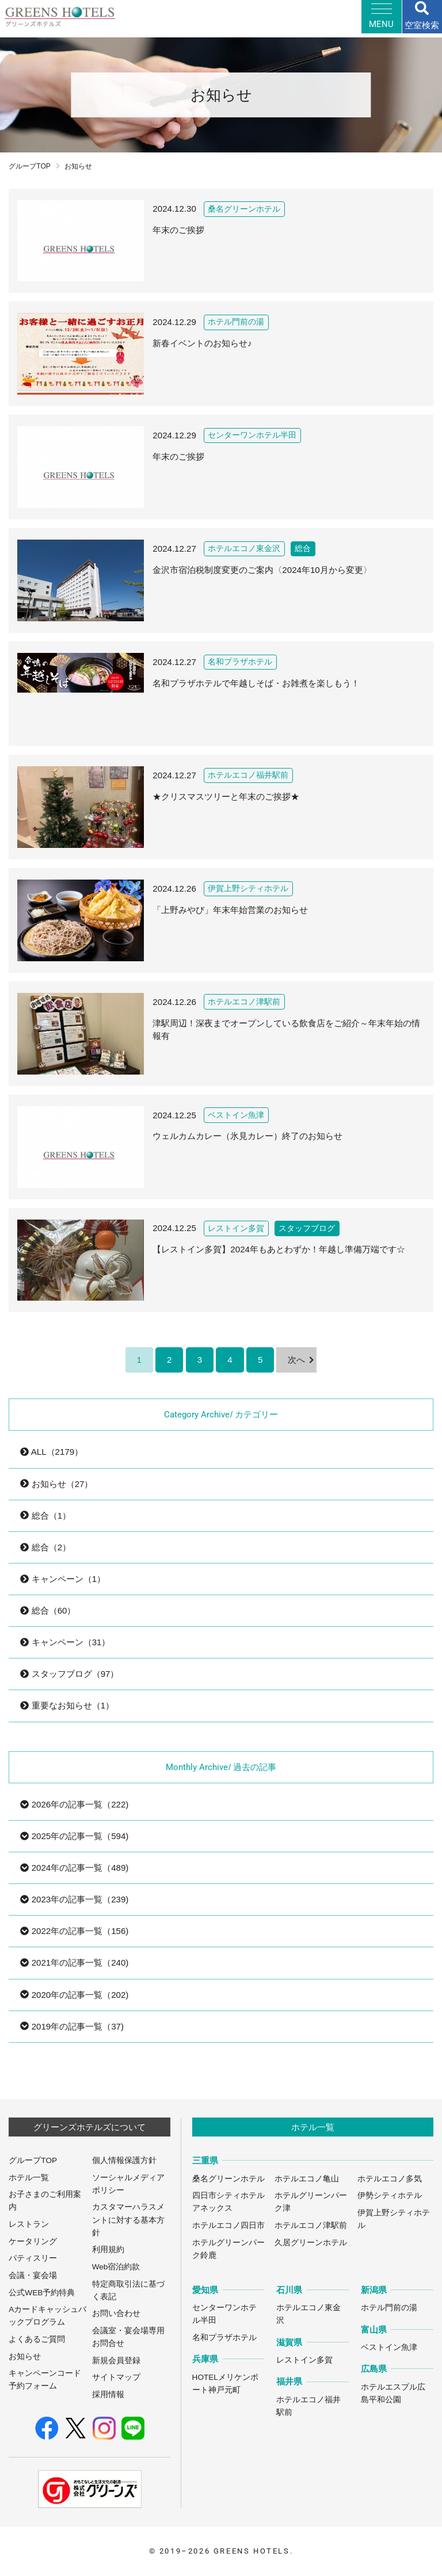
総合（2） (45, 1547)
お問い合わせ (116, 2313)
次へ (296, 1360)
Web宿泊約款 (116, 2266)
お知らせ (25, 2356)
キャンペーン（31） (65, 1642)
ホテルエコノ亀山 (307, 2178)
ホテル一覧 (29, 2177)
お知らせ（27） (56, 1484)
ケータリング (33, 2241)
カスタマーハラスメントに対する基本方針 (128, 2220)
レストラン (29, 2224)
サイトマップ (116, 2377)
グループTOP (30, 166)
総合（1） (45, 1515)
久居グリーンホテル (311, 2242)
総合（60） (47, 1610)
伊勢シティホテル (389, 2195)
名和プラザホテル (224, 2337)
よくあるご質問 (37, 2339)
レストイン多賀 (304, 2360)
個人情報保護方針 (124, 2160)
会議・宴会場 (33, 2275)
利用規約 (108, 2249)
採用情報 (108, 2394)
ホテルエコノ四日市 (228, 2225)
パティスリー (33, 2258)
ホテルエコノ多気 (389, 2178)
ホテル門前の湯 (389, 2307)
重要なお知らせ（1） (67, 1705)
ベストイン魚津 (389, 2347)
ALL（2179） (51, 1452)
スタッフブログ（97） (69, 1674)
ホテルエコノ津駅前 (311, 2225)
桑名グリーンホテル (228, 2178)
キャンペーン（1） (62, 1579)
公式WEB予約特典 (42, 2292)
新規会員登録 (116, 2360)
